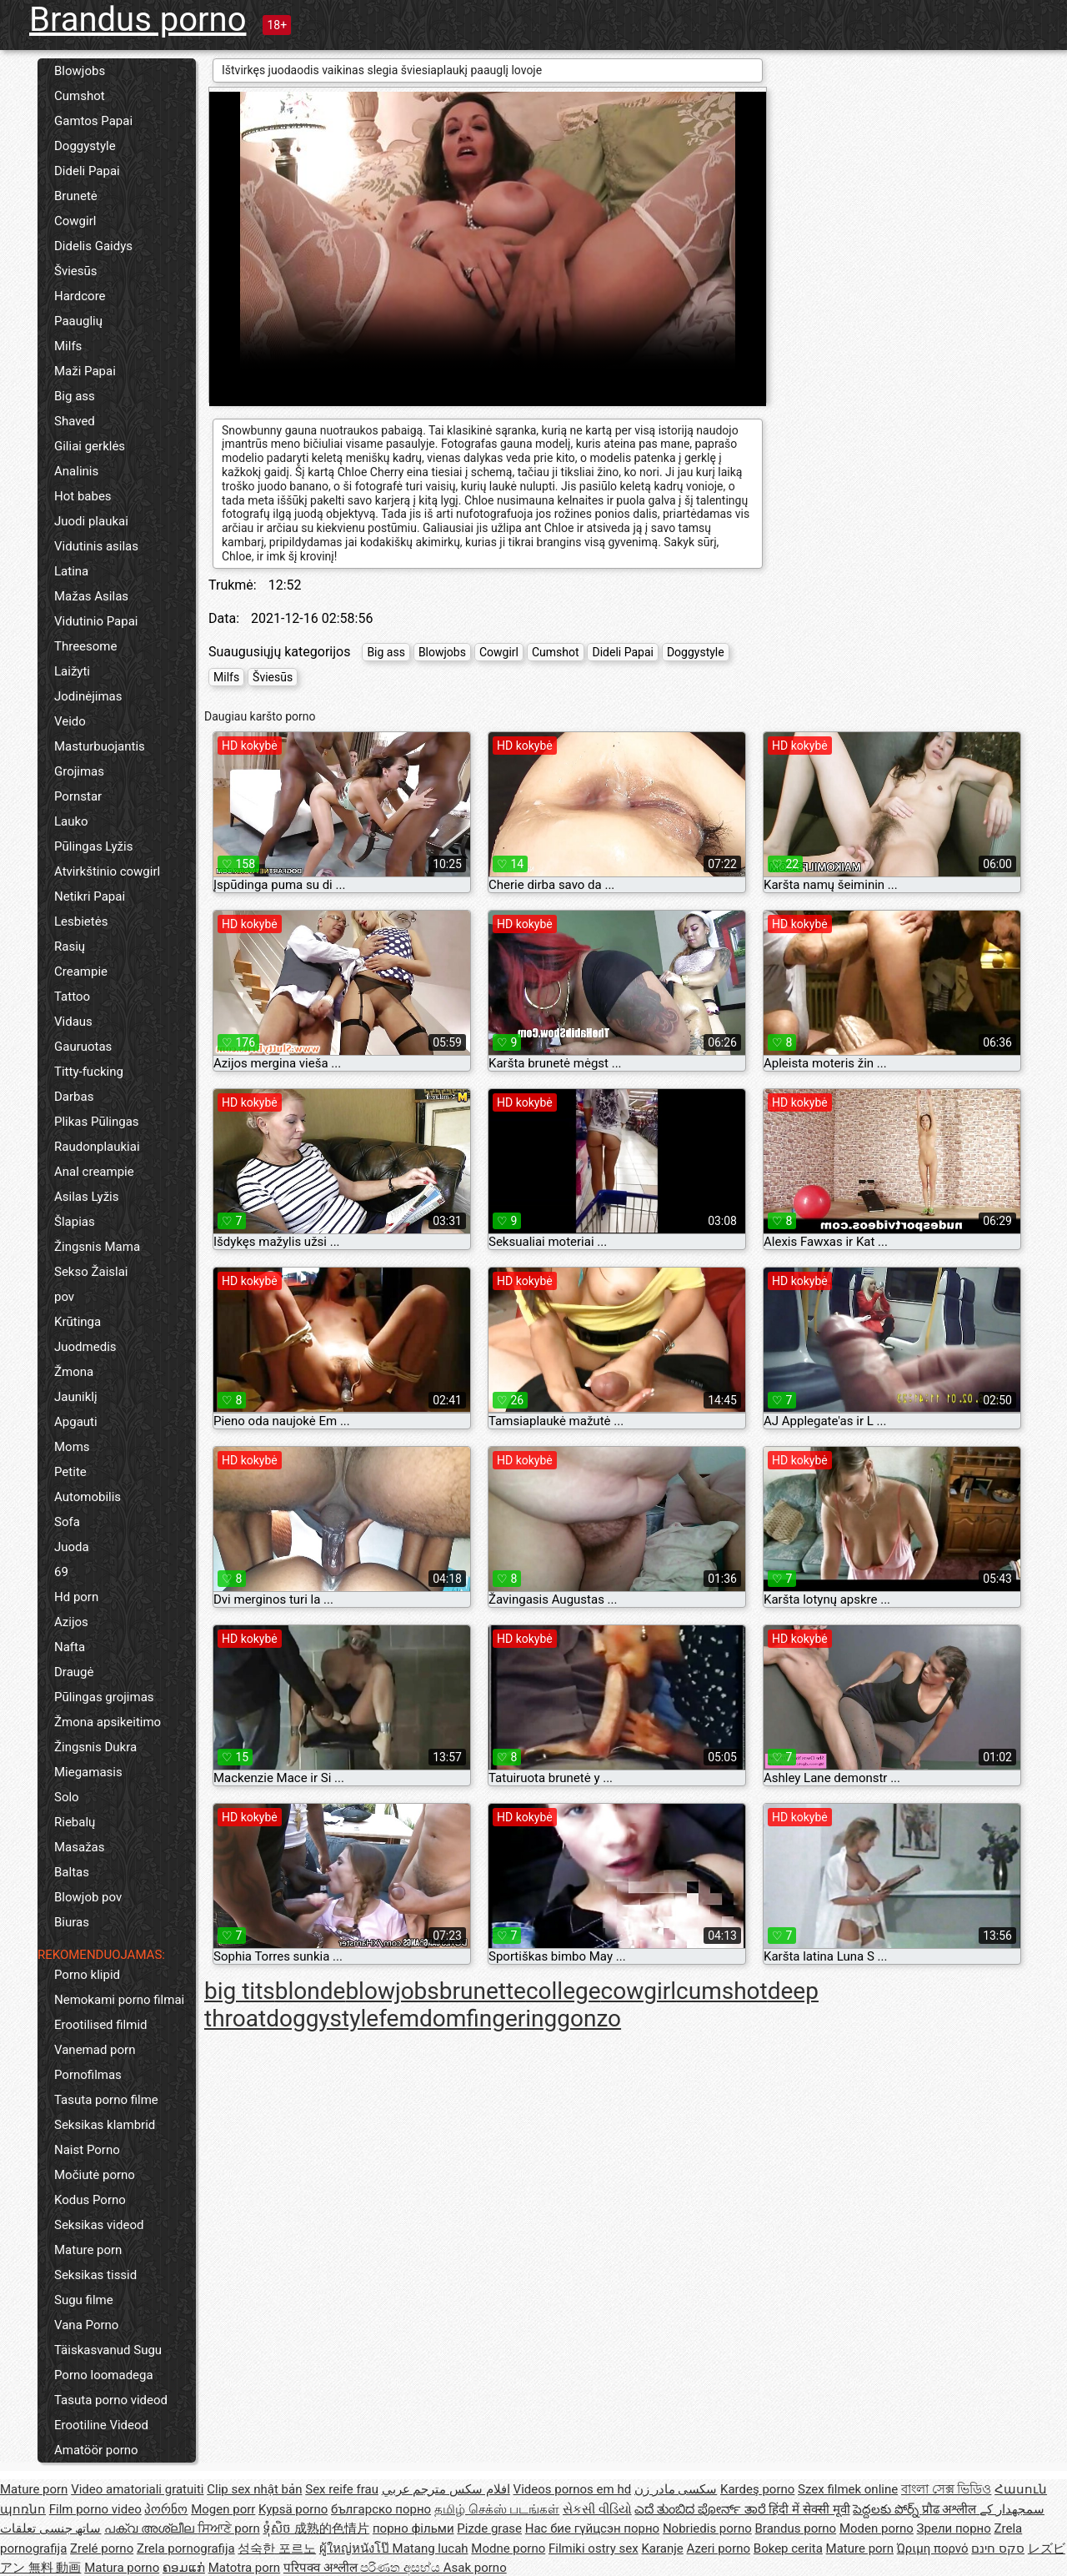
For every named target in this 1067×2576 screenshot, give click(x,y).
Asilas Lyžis (86, 1196)
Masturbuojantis (99, 746)
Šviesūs (76, 271)
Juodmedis (85, 1346)
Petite (70, 1471)
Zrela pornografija (186, 2548)
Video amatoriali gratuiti (137, 2489)
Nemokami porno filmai (119, 1999)
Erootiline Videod (101, 2425)
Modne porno (508, 2548)
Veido (70, 721)
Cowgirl (75, 220)
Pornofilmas (88, 2074)
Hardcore (80, 296)
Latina (71, 571)
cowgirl (639, 1991)
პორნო (166, 2509)
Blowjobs (79, 70)
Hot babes (83, 496)
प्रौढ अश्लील (950, 2509)
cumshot (722, 1991)
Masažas (79, 1847)
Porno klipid (87, 1974)
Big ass (74, 396)
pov (64, 1296)
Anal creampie (94, 1171)
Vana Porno (86, 2324)
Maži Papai (85, 371)
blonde (310, 1991)
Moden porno (876, 2528)
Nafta (69, 1647)
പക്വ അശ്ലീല (150, 2528)
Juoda (71, 1546)
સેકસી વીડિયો (597, 2509)
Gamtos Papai (93, 120)
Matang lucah (430, 2548)
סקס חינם (997, 2548)
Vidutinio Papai (96, 621)
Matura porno (121, 2567)
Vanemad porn (94, 2049)
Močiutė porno (94, 2174)
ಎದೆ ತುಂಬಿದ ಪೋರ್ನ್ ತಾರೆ (701, 2509)
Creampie (81, 971)
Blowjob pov (88, 1897)
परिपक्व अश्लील (321, 2567)
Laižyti (72, 671)
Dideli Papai (87, 170)
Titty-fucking (88, 1071)
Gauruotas (83, 1046)
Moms (72, 1446)
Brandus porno (137, 19)
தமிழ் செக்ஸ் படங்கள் (496, 2509)
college (563, 1991)
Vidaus (73, 1021)
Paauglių (78, 321)
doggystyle (322, 2018)
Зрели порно (954, 2528)
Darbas (73, 1096)
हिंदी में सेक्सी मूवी (809, 2509)
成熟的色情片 (331, 2528)
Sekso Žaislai (91, 1271)
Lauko (71, 821)
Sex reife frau (341, 2489)
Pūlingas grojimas (104, 1697)
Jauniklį (76, 1396)
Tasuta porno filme (106, 2099)
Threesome (85, 646)
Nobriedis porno (707, 2528)
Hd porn (76, 1596)
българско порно (381, 2509)
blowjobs (391, 1991)
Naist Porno (87, 2149)
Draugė (73, 1672)
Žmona (73, 1371)
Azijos (71, 1621)
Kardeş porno (757, 2489)
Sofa (67, 1521)
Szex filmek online (848, 2489)
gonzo (589, 2018)
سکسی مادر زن (675, 2489)
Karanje (662, 2548)
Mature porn (88, 2249)
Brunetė (76, 195)
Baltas (71, 1872)
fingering (511, 2018)
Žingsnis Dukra (95, 1747)
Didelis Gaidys (93, 246)
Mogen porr (223, 2509)
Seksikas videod (98, 2224)
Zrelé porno (101, 2548)
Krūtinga (77, 1321)
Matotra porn (244, 2567)
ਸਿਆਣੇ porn (229, 2528)
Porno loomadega (103, 2375)
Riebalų (74, 1822)
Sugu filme (83, 2299)
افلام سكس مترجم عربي (446, 2489)
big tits (239, 1991)
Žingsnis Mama (97, 1246)
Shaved (74, 421)
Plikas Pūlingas (96, 1121)
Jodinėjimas (88, 696)
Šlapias (74, 1221)
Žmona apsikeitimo (107, 1722)
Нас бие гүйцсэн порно (592, 2528)
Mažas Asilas (91, 596)
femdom (422, 2018)
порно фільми (413, 2528)
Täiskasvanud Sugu (108, 2350)
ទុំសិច (278, 2528)
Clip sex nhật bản (254, 2489)
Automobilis (87, 1496)
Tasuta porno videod (111, 2400)
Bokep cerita (788, 2548)
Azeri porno (719, 2548)
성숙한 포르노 (277, 2548)
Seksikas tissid (95, 2274)
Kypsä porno (293, 2509)
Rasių (69, 946)
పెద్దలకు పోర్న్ (887, 2509)
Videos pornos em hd (572, 2489)
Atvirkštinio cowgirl (107, 871)
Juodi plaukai (91, 521)
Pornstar (78, 796)
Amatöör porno (96, 2450)
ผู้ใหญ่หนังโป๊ (356, 2548)
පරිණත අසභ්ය (401, 2567)
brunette (482, 1991)
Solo (66, 1797)
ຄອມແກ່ (184, 2567)
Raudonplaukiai (97, 1146)
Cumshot (79, 95)
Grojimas (79, 771)
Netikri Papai (89, 896)
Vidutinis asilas (96, 546)
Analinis (76, 471)
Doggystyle (85, 145)
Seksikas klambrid (104, 2124)
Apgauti (76, 1421)
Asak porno (475, 2567)
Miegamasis (88, 1772)
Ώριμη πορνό (933, 2548)
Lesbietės (81, 921)
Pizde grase (489, 2528)
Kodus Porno (90, 2199)
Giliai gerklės (89, 446)
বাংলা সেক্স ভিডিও (946, 2489)
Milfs (68, 346)
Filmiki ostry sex (594, 2548)
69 (61, 1571)
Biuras (71, 1922)
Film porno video (95, 2509)
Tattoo (72, 996)
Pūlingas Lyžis (93, 846)
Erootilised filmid (101, 2024)
